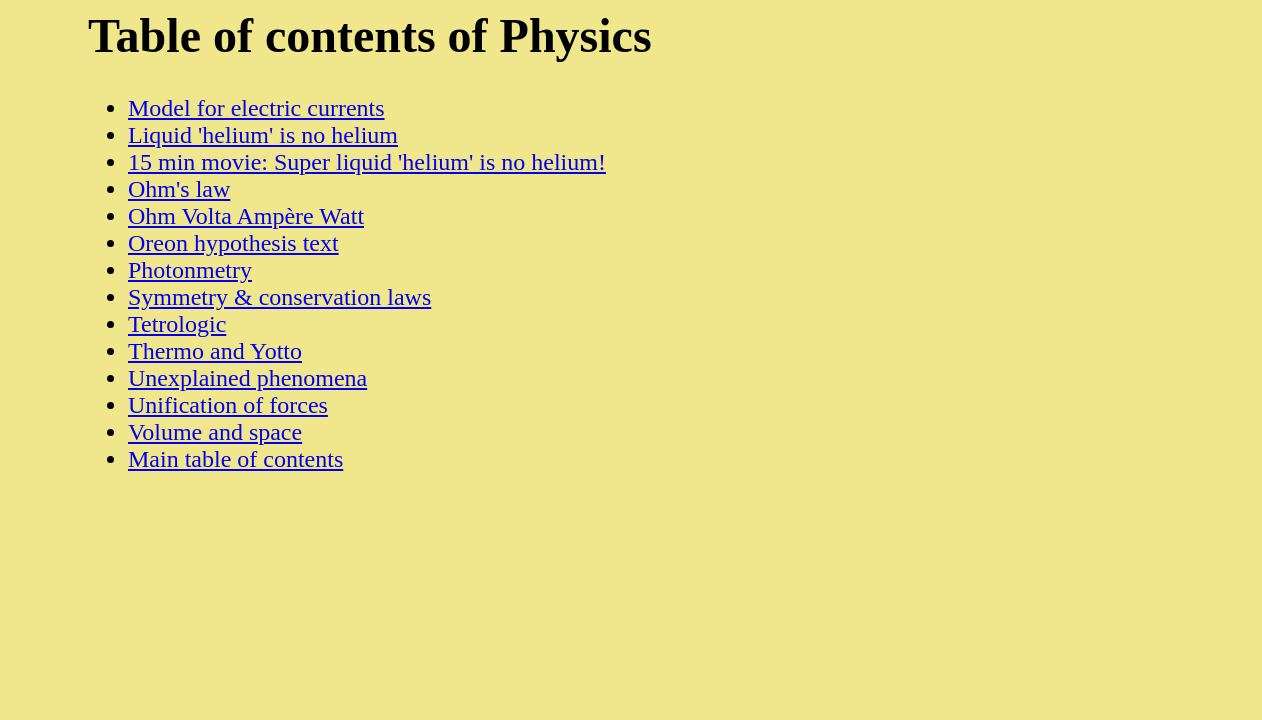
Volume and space (215, 432)
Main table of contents (235, 459)
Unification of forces (228, 405)
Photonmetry (190, 270)
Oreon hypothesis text (233, 243)
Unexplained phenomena (247, 378)
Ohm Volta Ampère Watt (246, 216)
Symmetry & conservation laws (279, 297)
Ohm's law (179, 189)
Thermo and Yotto (215, 351)
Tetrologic (177, 324)
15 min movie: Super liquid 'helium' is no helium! (367, 162)
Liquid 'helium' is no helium (263, 135)
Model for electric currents (256, 108)
